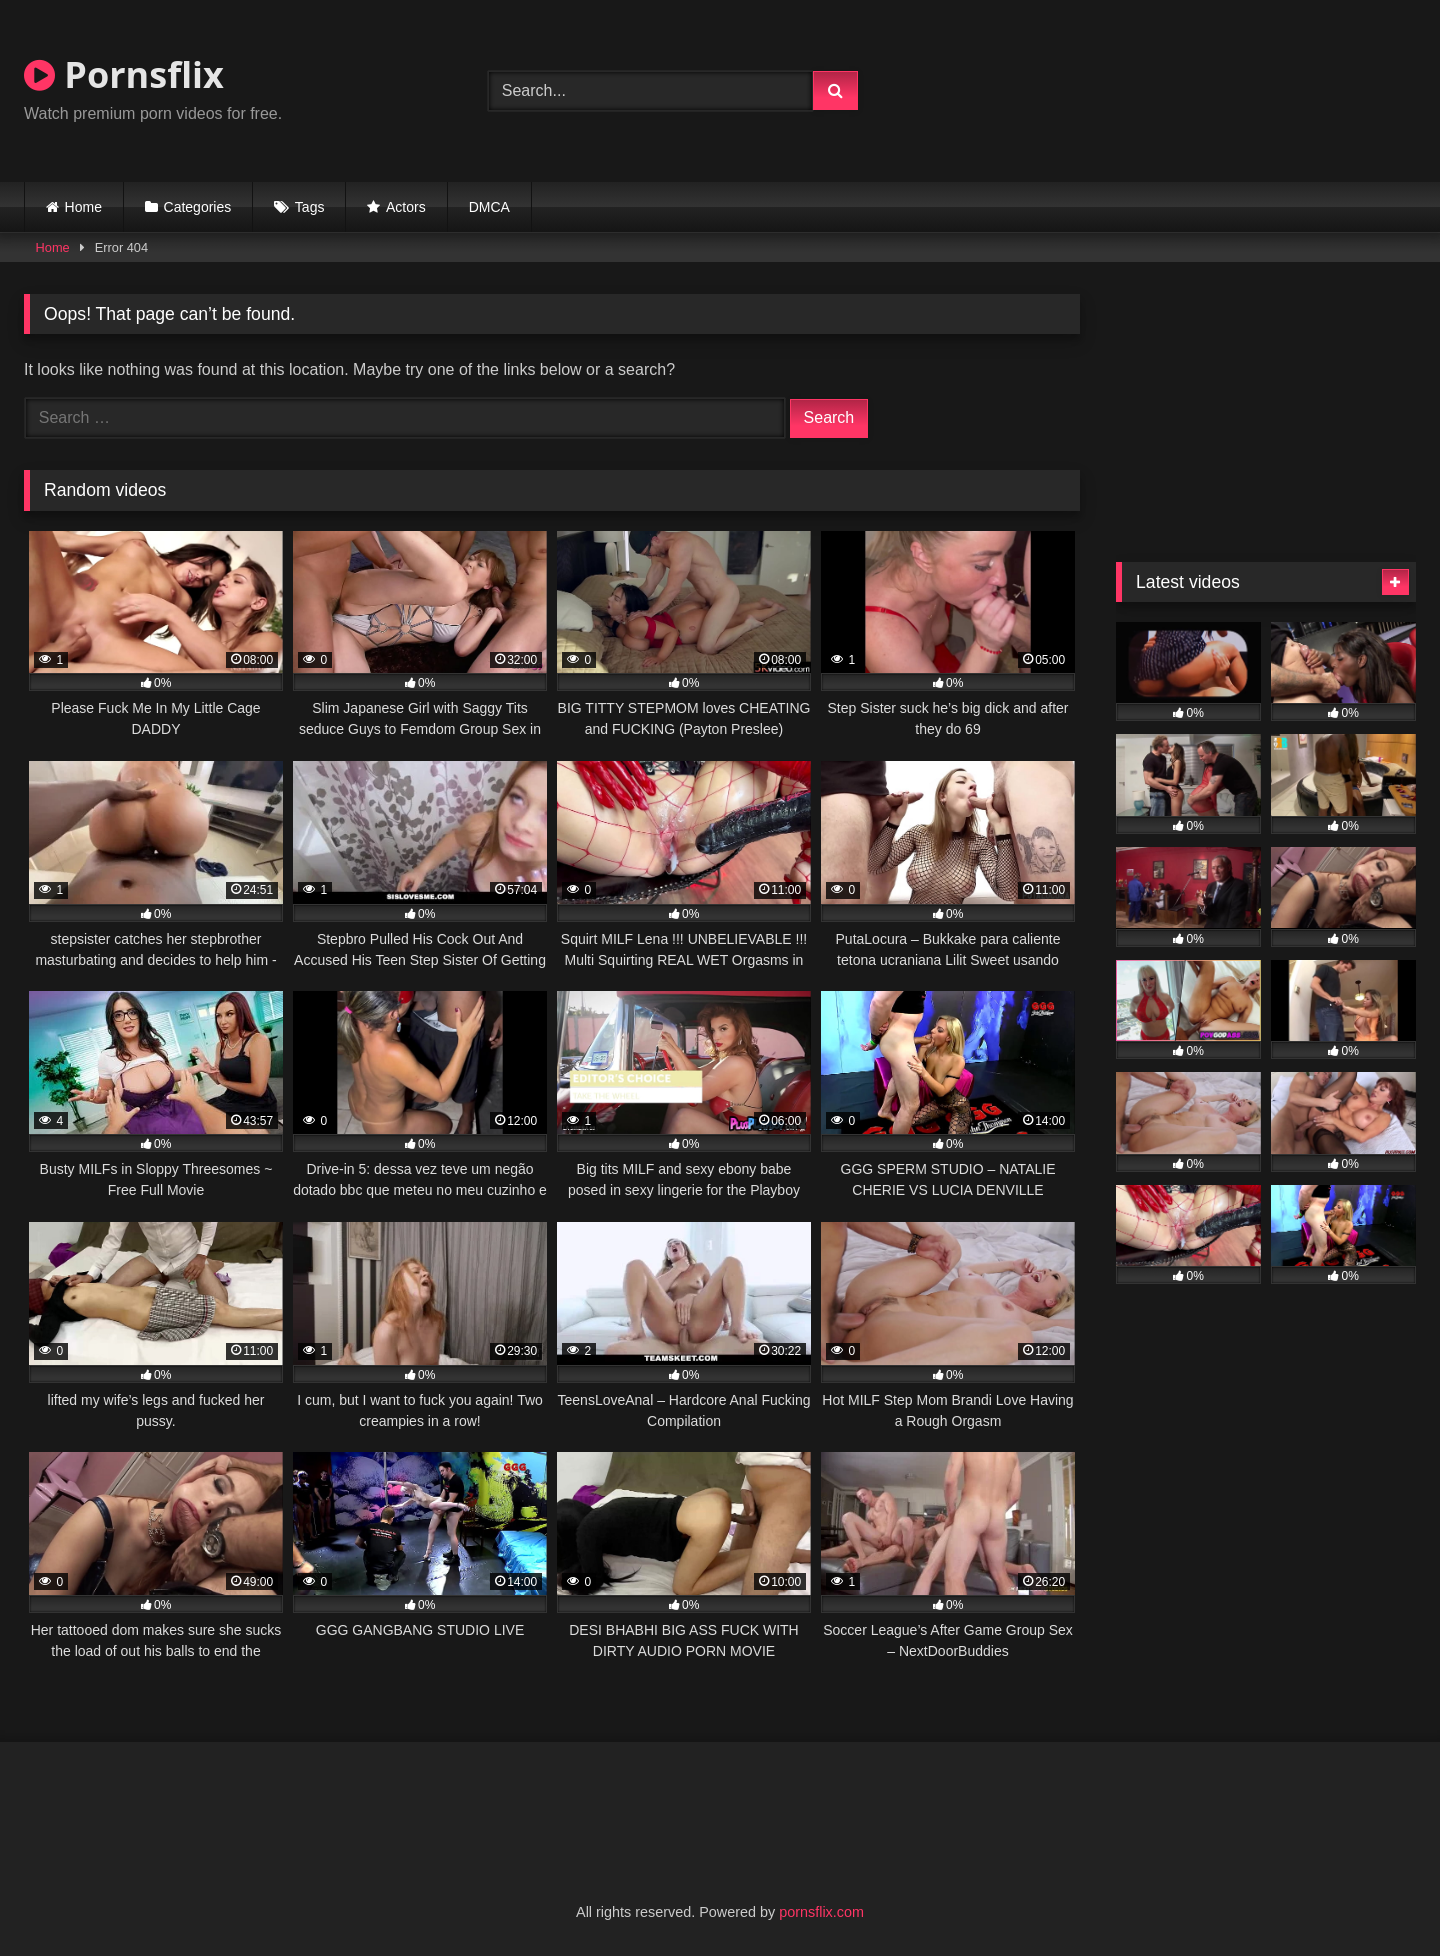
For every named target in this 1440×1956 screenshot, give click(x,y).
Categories (198, 207)
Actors (406, 207)
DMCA (489, 207)
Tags (310, 207)
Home (83, 207)
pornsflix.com (821, 1912)
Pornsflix (124, 74)
